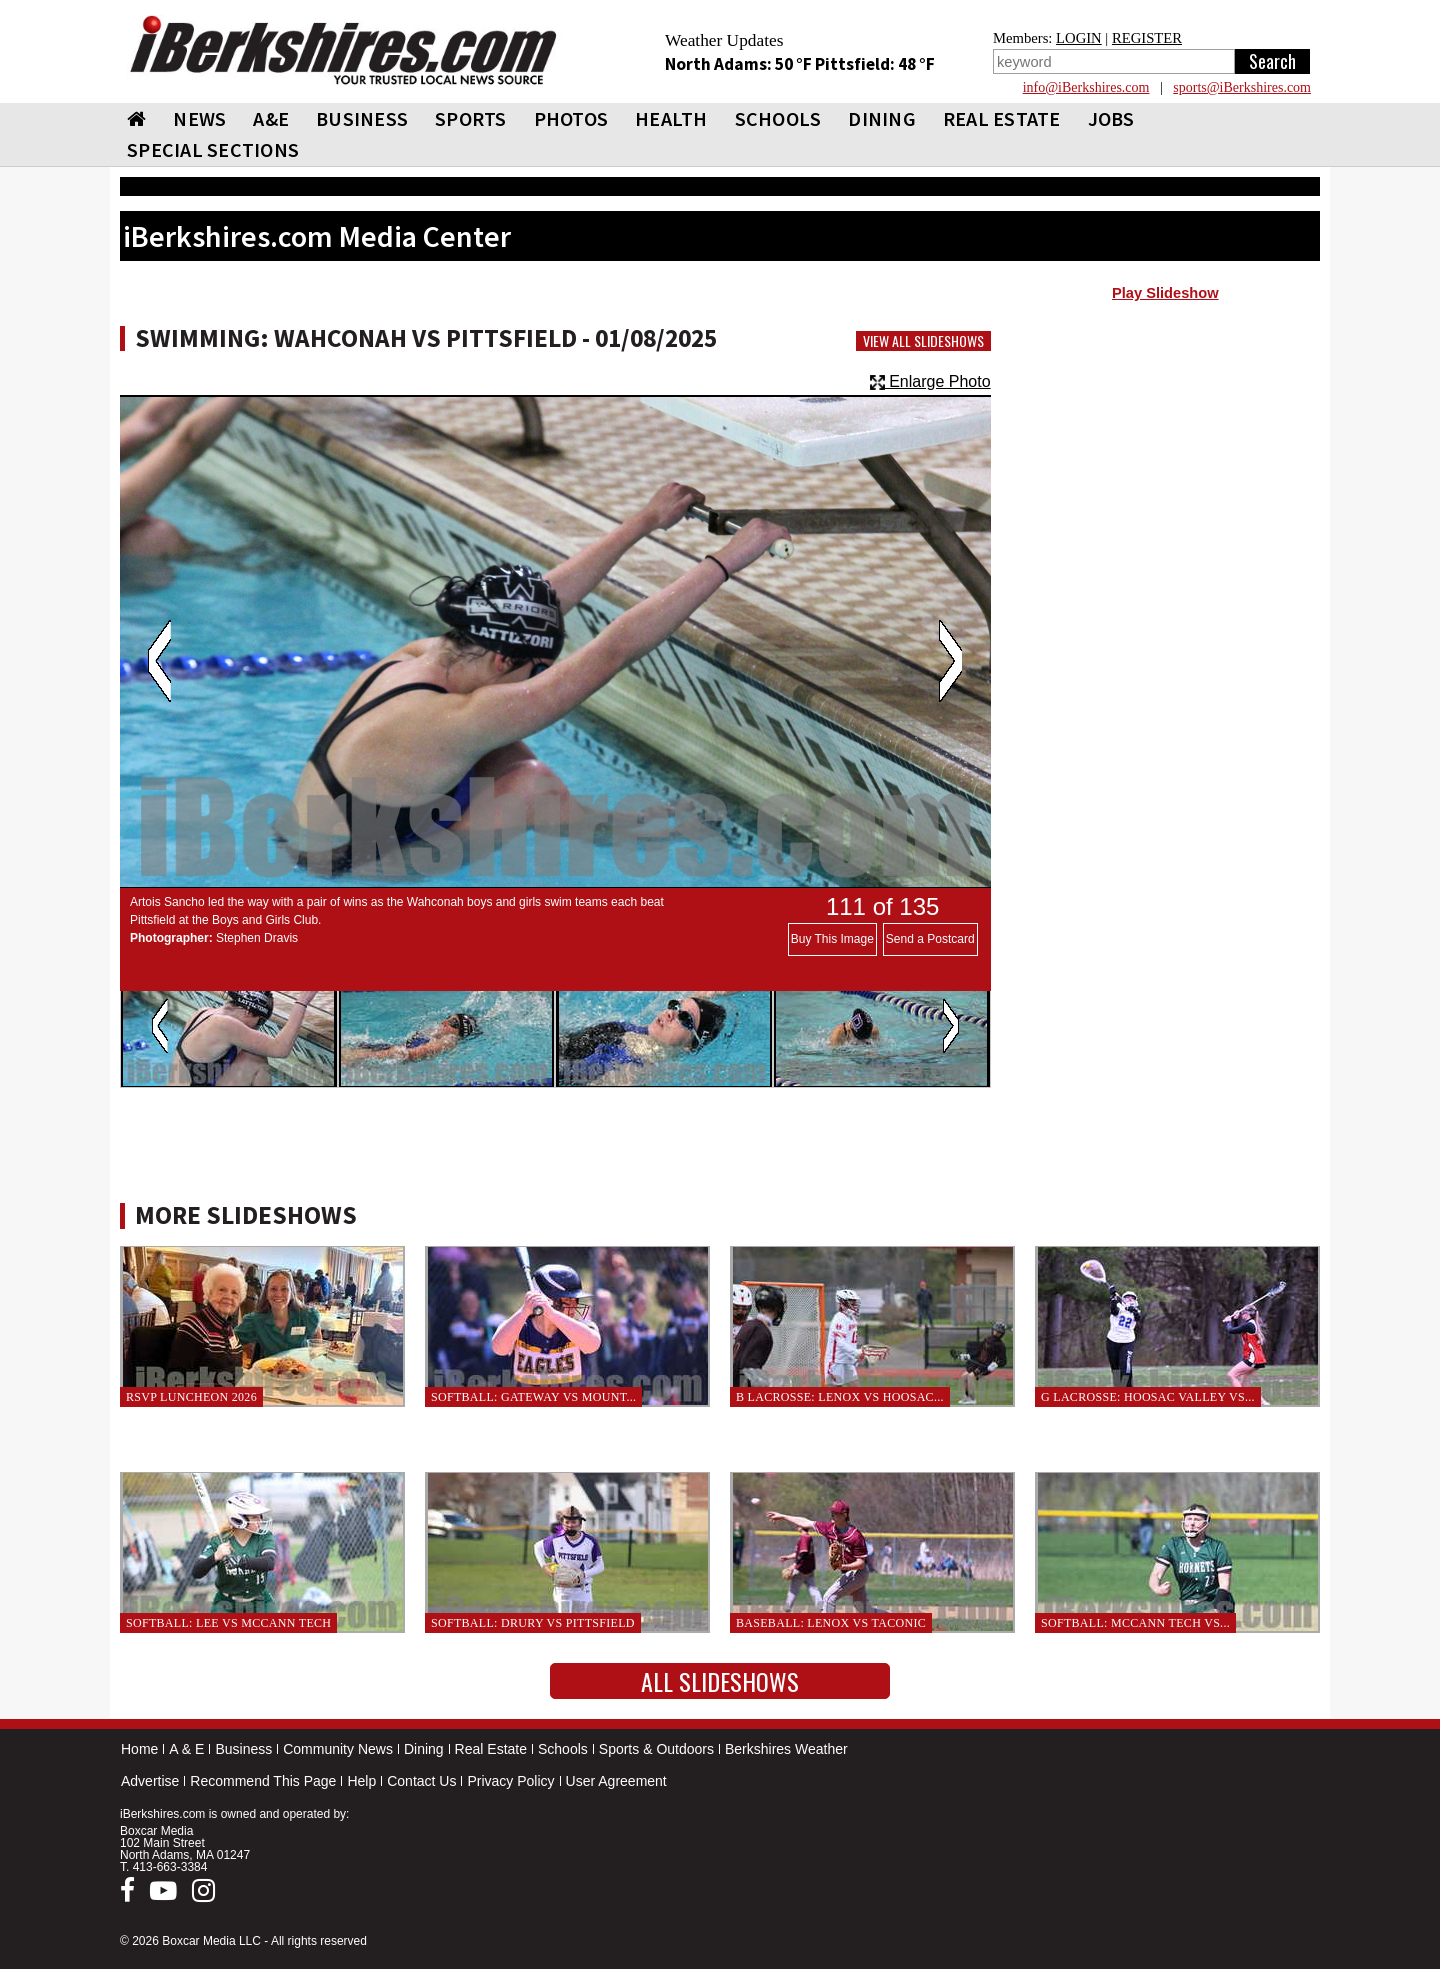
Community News (338, 1749)
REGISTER (1147, 38)
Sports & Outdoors (656, 1749)
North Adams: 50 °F (740, 64)
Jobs (1111, 118)
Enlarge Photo (930, 381)
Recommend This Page (263, 1781)
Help (361, 1781)
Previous (159, 661)
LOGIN (1079, 38)
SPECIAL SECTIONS (213, 149)
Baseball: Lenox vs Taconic (831, 1623)
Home (139, 1749)
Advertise (150, 1781)
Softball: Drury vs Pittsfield (533, 1623)
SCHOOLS (778, 118)
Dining (424, 1749)
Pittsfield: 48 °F (875, 64)
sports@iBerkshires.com (1242, 87)
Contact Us (421, 1781)
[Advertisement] (1165, 471)
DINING (882, 118)
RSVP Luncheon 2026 (191, 1397)
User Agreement (616, 1781)
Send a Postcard (930, 939)
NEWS (199, 118)
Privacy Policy (510, 1781)
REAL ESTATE (1002, 118)
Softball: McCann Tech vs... (1135, 1623)
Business (243, 1749)
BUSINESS (362, 118)
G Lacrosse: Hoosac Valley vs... (1148, 1397)
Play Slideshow (1165, 293)
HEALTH (671, 118)
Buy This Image (832, 939)
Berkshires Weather (786, 1749)
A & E (186, 1749)
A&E (271, 118)
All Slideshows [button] (720, 1681)
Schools (563, 1749)
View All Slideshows (923, 341)
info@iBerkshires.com (1086, 87)
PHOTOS (571, 118)
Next (950, 661)
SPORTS (471, 118)
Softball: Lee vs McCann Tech (228, 1623)
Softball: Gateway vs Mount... (533, 1397)
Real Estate (491, 1749)
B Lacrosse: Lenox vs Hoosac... (840, 1397)
